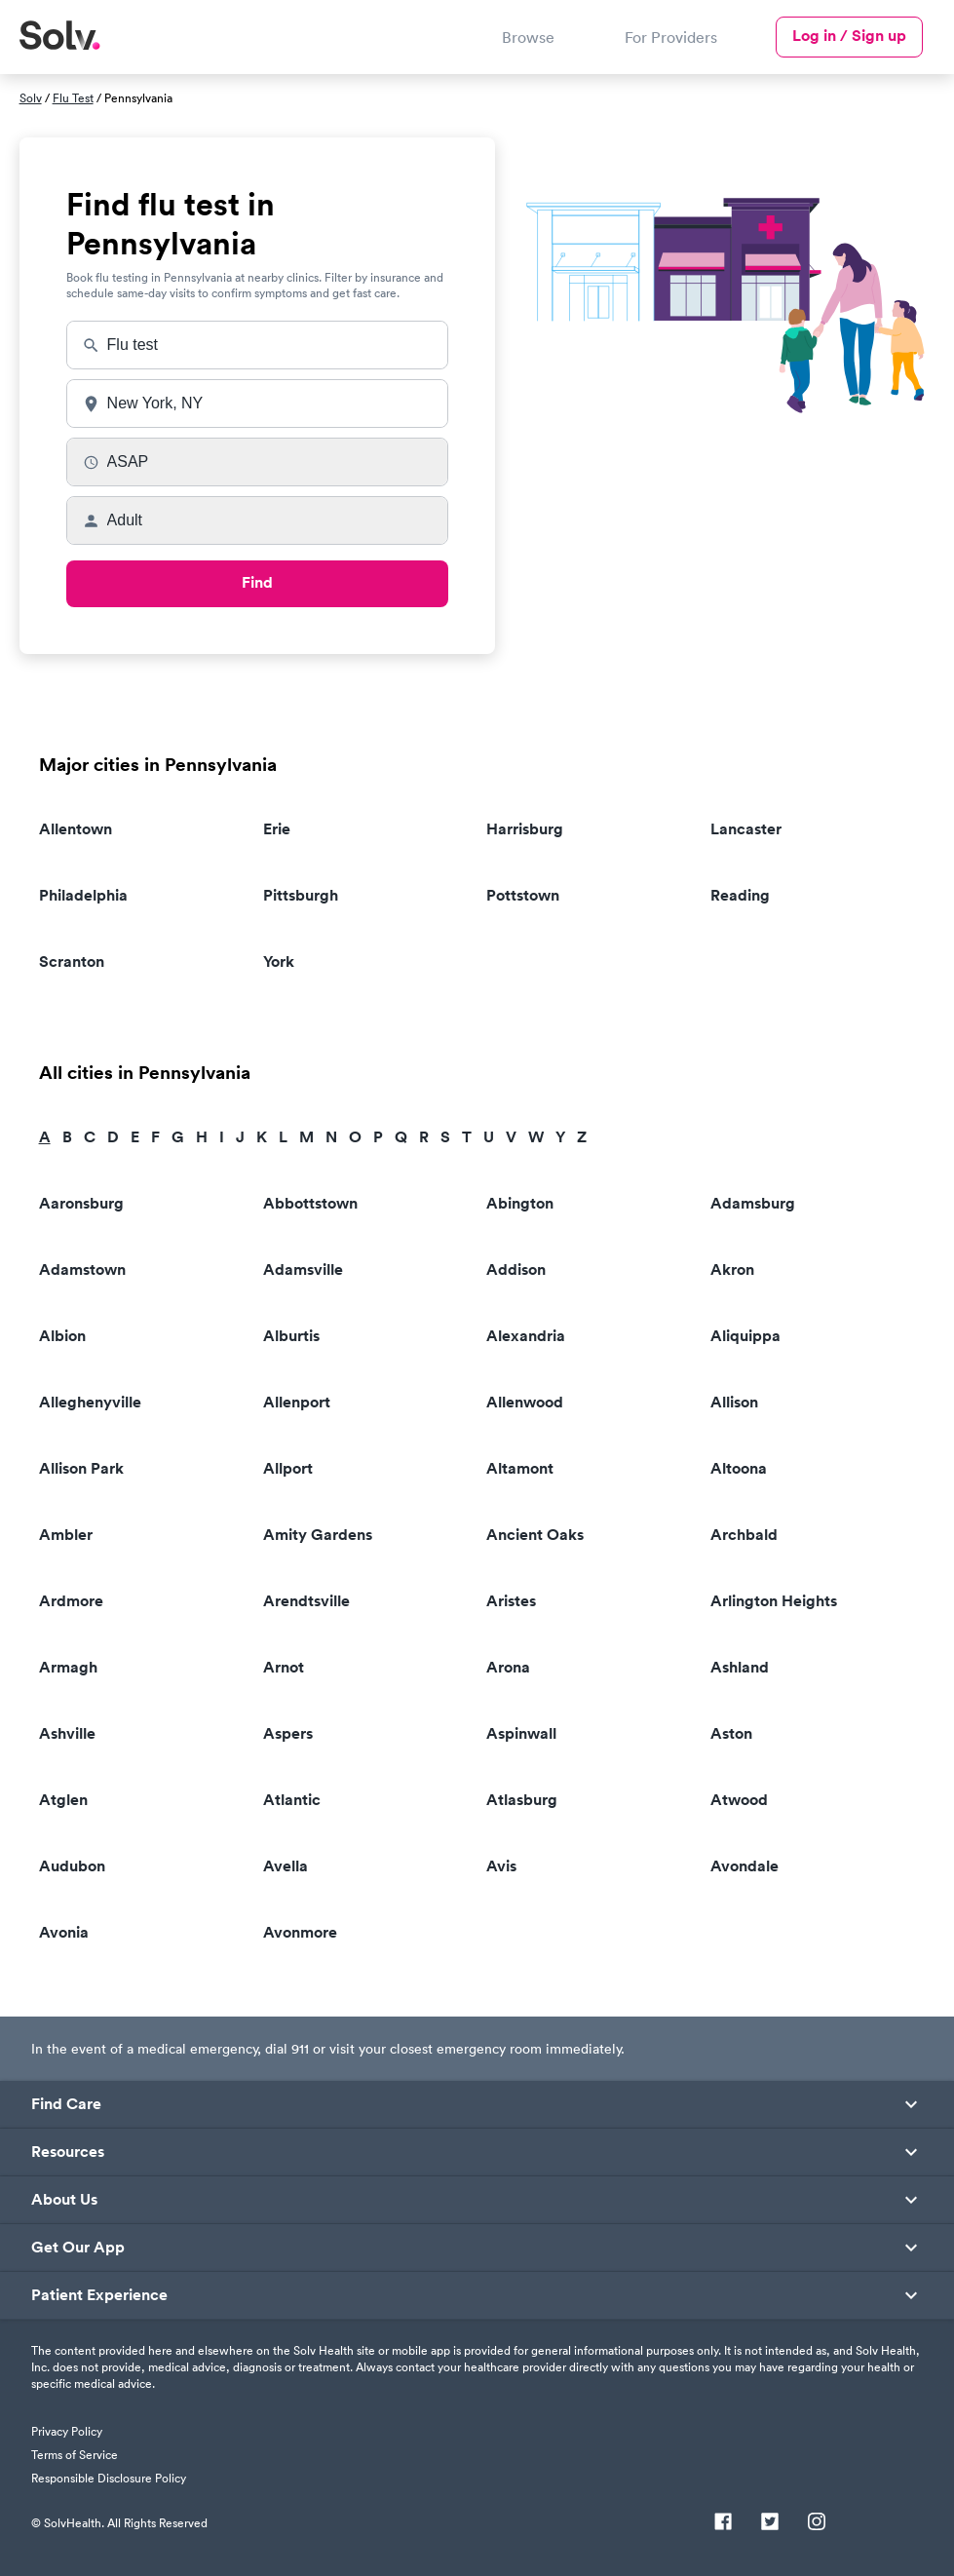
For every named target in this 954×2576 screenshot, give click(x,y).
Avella (285, 1866)
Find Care (66, 2104)
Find (257, 582)
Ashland (739, 1667)
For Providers (671, 37)
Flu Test (73, 98)
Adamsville (303, 1269)
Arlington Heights (773, 1601)
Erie (276, 829)
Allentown (75, 829)
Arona (508, 1667)
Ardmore (71, 1601)
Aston (731, 1733)
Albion (62, 1336)
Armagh (68, 1667)
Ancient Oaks (535, 1534)
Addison (516, 1269)
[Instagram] (816, 2523)
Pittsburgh (300, 895)
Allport (288, 1468)
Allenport (296, 1402)
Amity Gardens (317, 1534)
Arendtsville (306, 1601)
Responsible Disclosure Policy (108, 2478)
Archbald (744, 1534)
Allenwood (524, 1402)
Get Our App (78, 2247)
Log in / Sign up (849, 35)
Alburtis (291, 1336)
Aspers (288, 1733)
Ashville (67, 1733)
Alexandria (525, 1336)
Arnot (283, 1667)
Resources (67, 2152)
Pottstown (522, 895)
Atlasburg (521, 1799)
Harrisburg (524, 829)
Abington (519, 1203)
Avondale (744, 1866)
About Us (64, 2200)
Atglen (63, 1799)
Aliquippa (745, 1336)
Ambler (66, 1534)
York (278, 961)
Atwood (739, 1799)
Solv (30, 98)
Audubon (72, 1866)
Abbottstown (310, 1203)
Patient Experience (99, 2295)
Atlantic (292, 1799)
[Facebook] (723, 2523)
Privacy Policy (66, 2431)
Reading (740, 895)
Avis (501, 1866)
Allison (734, 1402)
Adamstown (82, 1269)
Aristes (511, 1601)
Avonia (64, 1932)
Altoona (738, 1468)
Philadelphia (83, 895)
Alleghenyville (90, 1402)
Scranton (71, 961)
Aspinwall (521, 1733)
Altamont (519, 1468)
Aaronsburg (81, 1203)
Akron (732, 1269)
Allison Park (81, 1468)
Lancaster (746, 829)
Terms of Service (74, 2454)
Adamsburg (752, 1203)
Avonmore (300, 1932)
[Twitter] (770, 2523)
